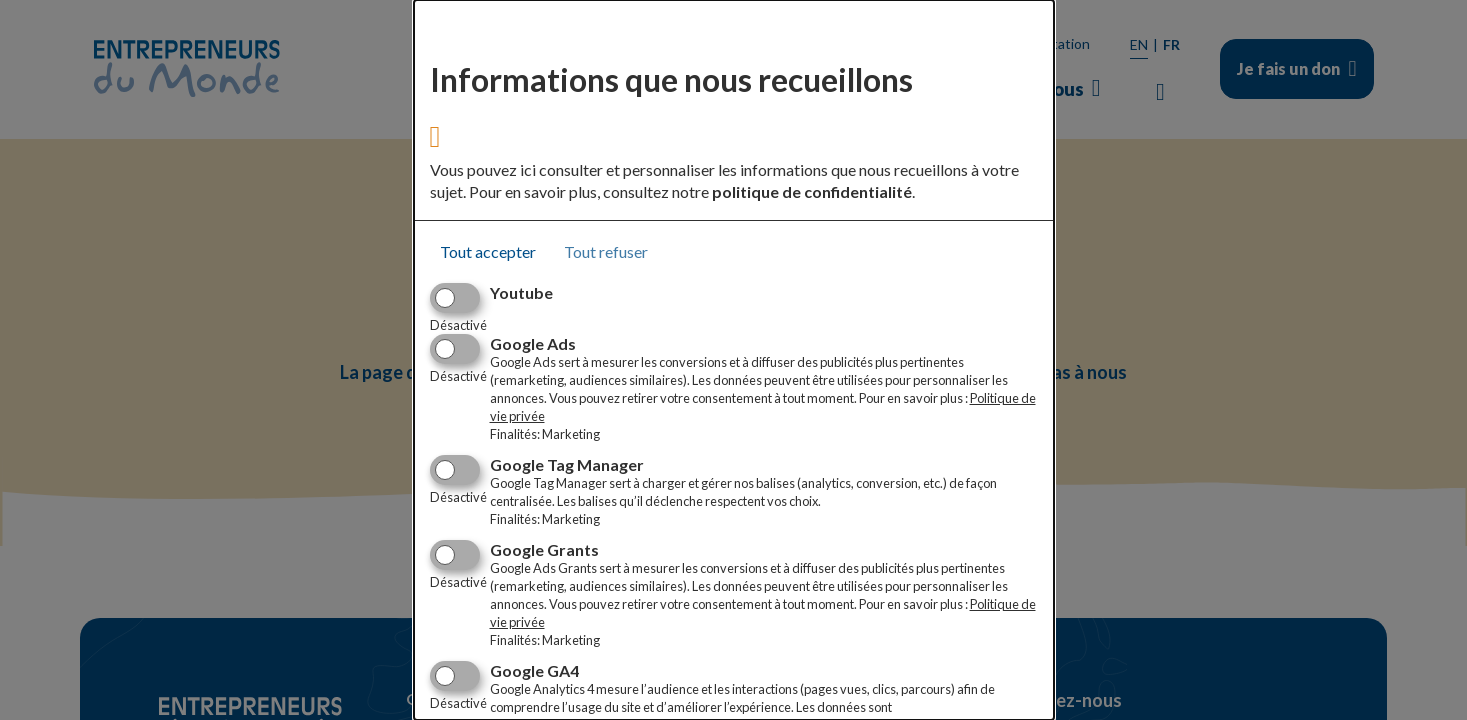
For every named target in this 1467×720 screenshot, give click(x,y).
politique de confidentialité (812, 191)
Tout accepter (488, 251)
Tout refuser (606, 251)
